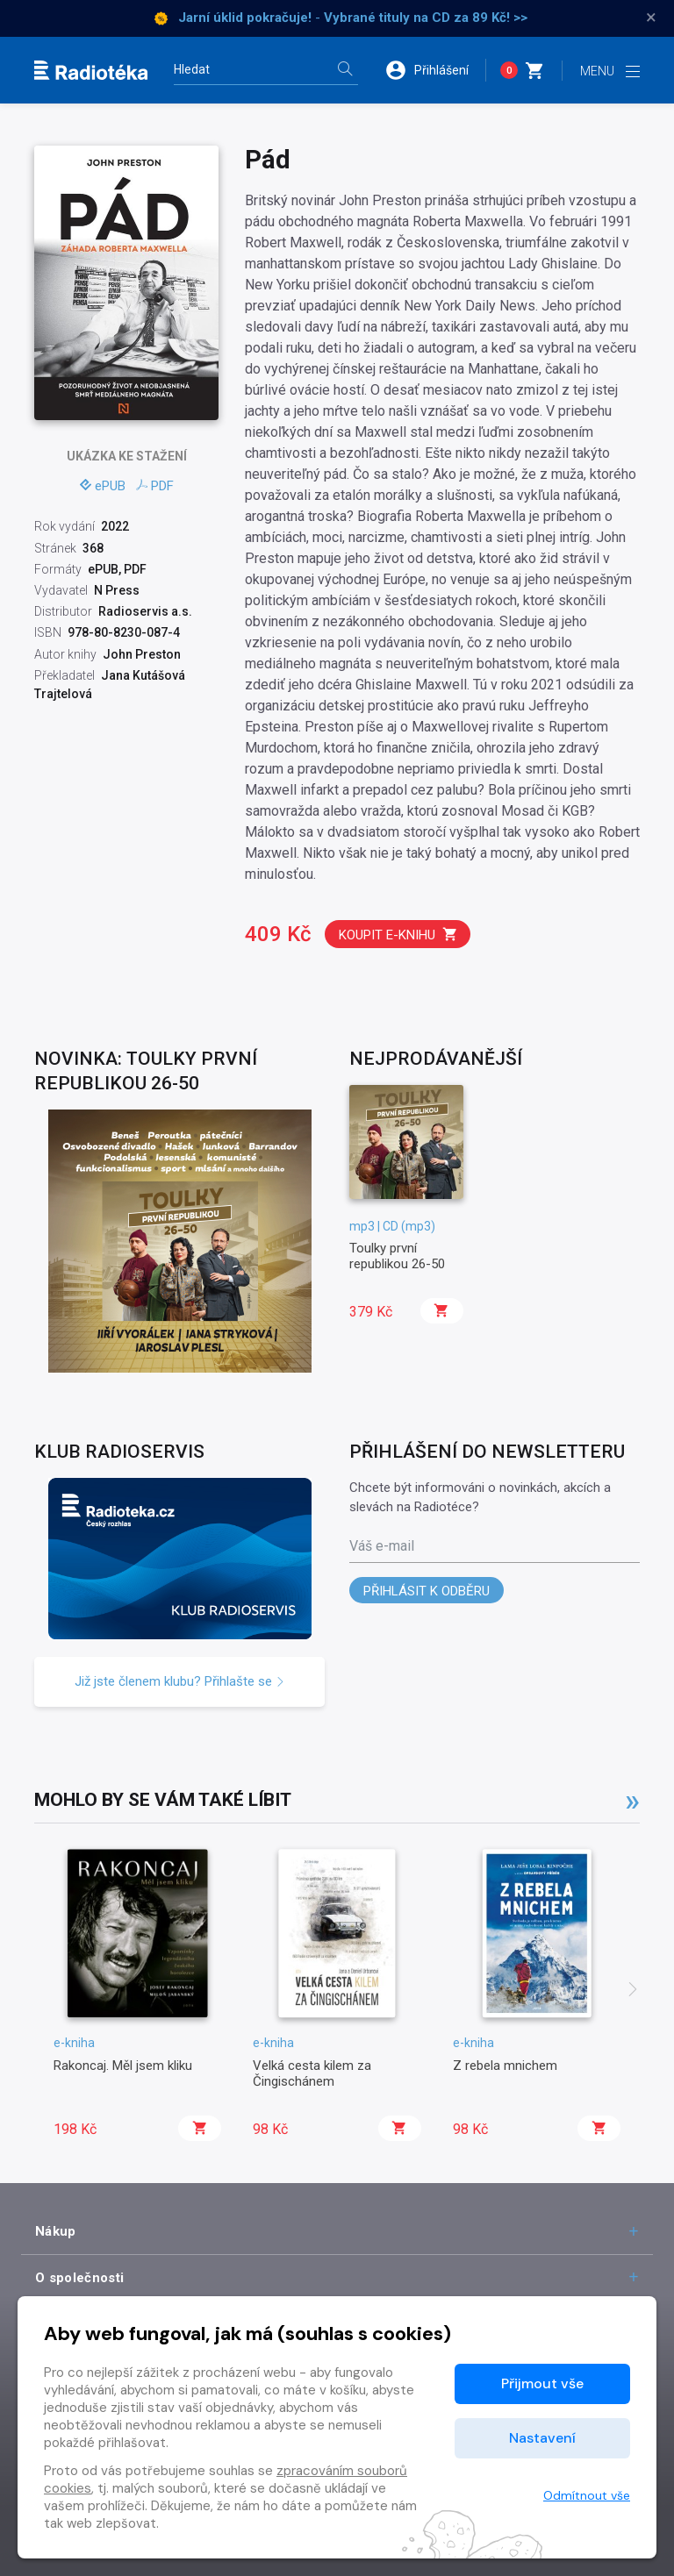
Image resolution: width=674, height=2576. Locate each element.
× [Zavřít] (651, 17)
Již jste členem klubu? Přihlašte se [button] (180, 1681)
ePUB (102, 486)
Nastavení (542, 2438)
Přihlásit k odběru (426, 1591)
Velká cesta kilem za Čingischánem (312, 2073)
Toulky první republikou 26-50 (397, 1256)
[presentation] (633, 1991)
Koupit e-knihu (398, 934)
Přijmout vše (542, 2383)
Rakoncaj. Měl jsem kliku (123, 2065)
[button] (435, 70)
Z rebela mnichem (505, 2065)
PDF (155, 486)
